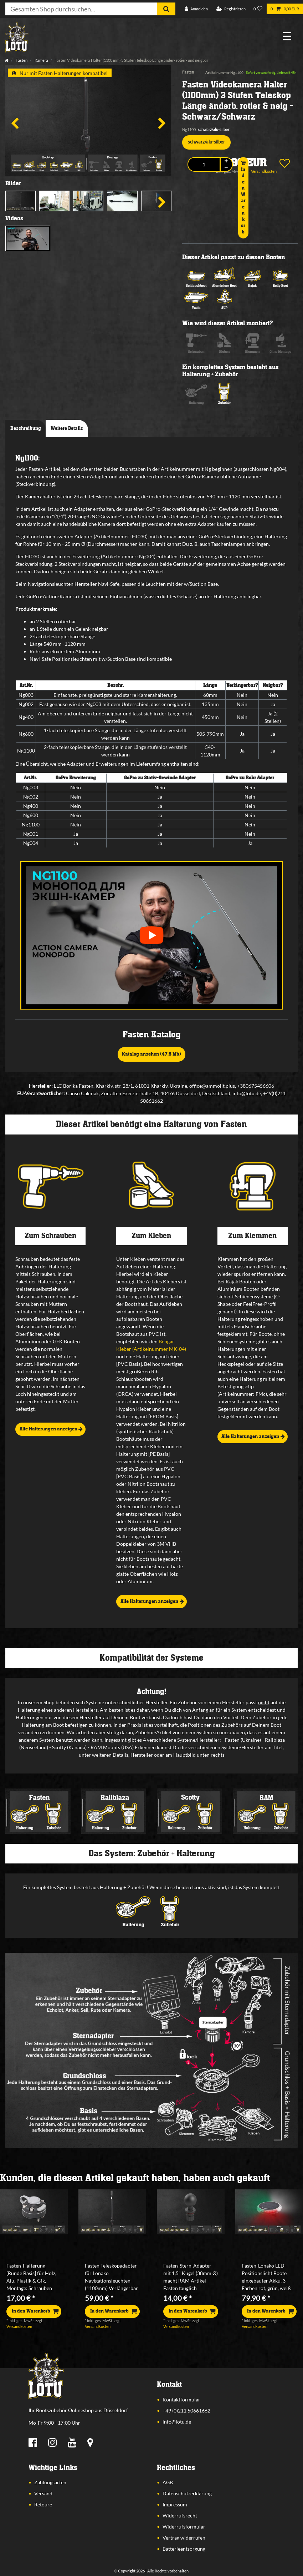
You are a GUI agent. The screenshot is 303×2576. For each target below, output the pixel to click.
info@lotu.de (177, 2422)
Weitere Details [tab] (67, 428)
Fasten (21, 60)
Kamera (41, 60)
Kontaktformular (181, 2399)
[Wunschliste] (258, 9)
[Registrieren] (231, 9)
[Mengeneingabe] (204, 164)
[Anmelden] (196, 9)
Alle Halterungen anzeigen (51, 1429)
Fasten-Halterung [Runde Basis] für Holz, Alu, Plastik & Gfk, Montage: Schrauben (31, 2277)
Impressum (175, 2504)
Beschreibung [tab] (25, 428)
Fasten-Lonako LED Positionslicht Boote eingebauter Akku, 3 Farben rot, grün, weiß (266, 2277)
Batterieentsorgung (184, 2549)
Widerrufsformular (184, 2527)
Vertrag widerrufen (184, 2538)
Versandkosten (19, 2326)
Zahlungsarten (50, 2482)
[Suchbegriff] (81, 8)
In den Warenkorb (243, 197)
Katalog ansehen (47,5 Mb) (151, 1054)
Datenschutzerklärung (187, 2493)
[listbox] (34, 2212)
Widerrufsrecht (180, 2515)
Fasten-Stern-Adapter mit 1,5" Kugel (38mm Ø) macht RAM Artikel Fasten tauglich (190, 2277)
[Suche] (166, 8)
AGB (168, 2482)
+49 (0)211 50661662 (186, 2411)
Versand (43, 2493)
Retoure (43, 2504)
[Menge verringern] (226, 167)
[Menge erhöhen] (226, 161)
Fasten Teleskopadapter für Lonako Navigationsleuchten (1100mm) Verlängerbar (111, 2277)
